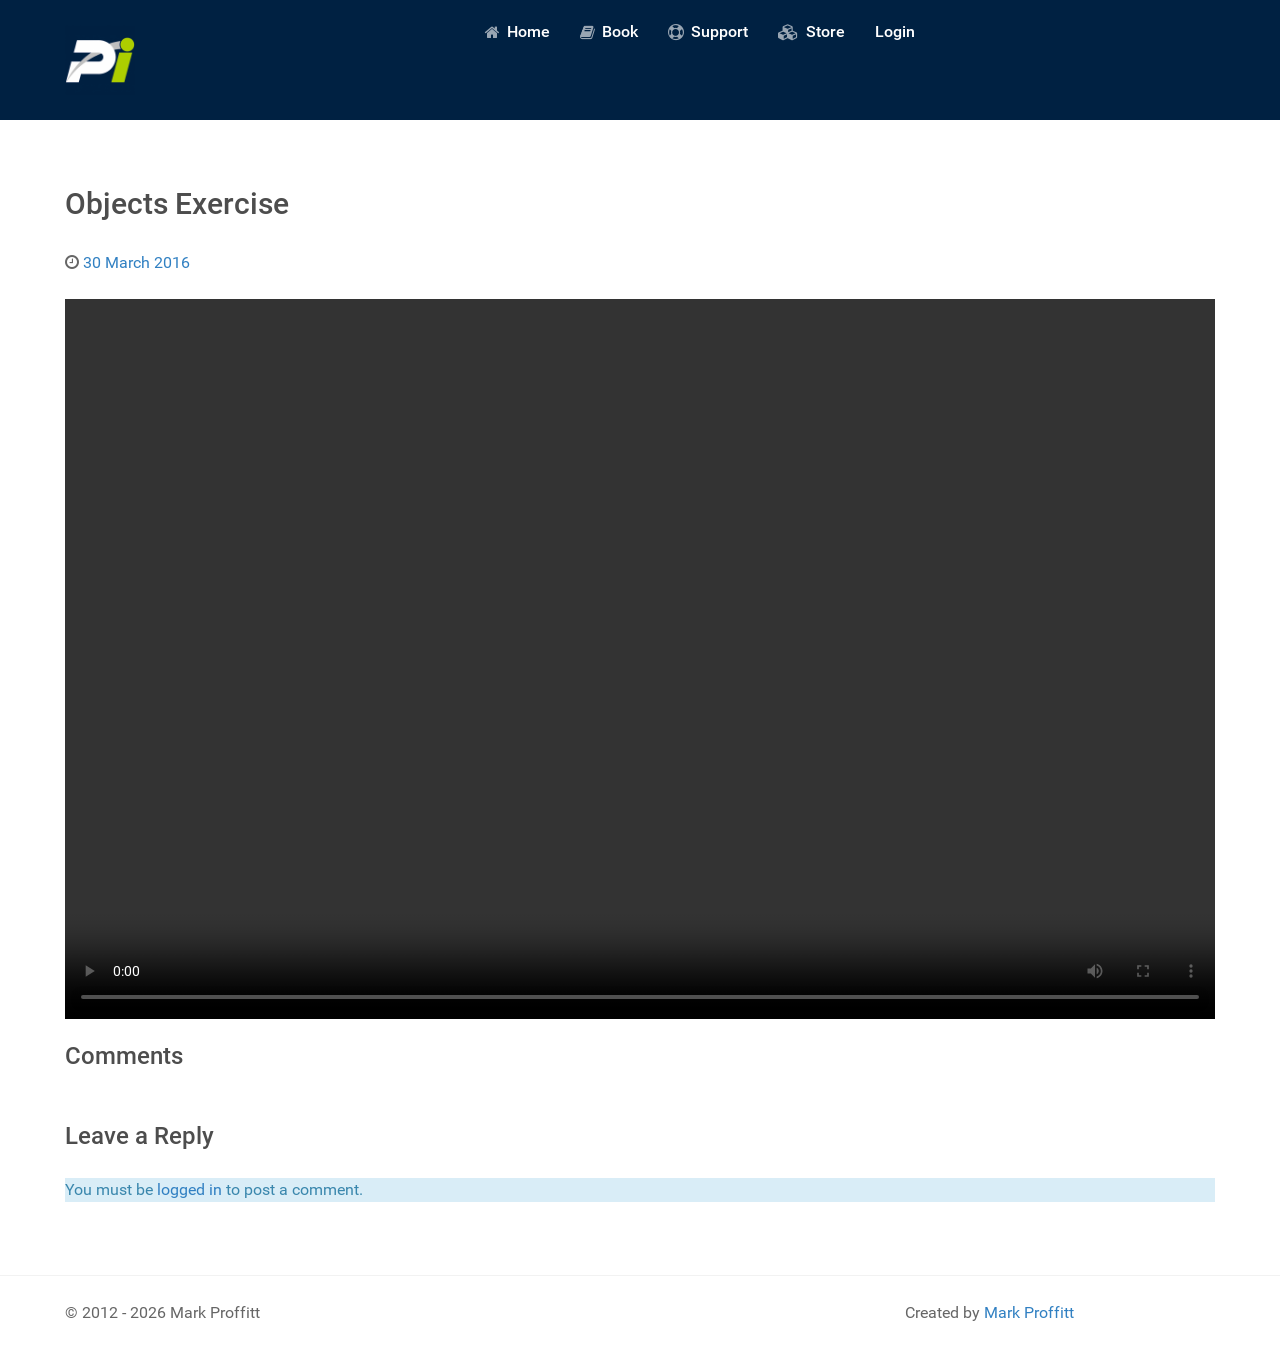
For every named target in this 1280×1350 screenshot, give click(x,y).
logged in (189, 1189)
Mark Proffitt (1029, 1312)
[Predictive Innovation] (100, 60)
